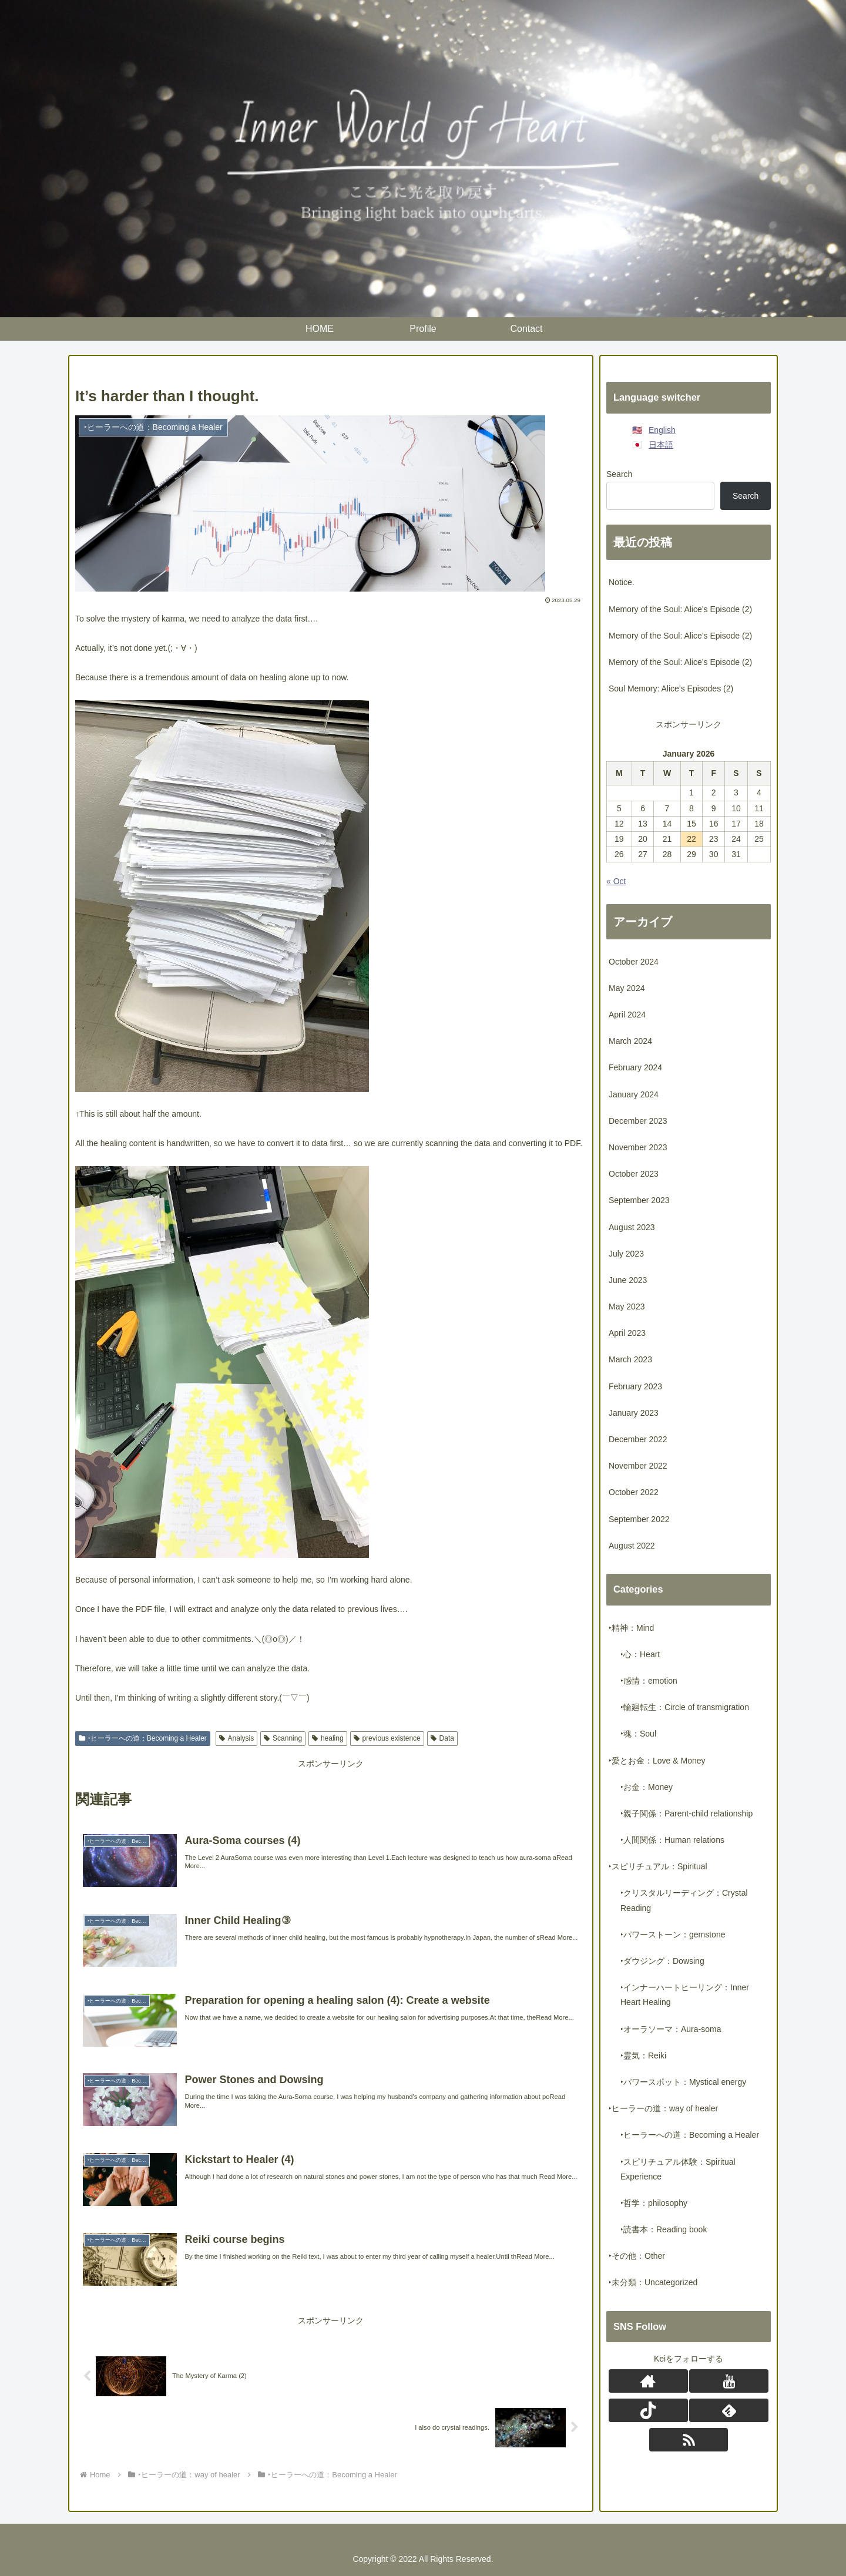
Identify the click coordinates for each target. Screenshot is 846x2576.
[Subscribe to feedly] (728, 2410)
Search (619, 474)
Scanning (283, 1738)
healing (328, 1738)
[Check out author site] (648, 2381)
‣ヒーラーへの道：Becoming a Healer (143, 1738)
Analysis (236, 1738)
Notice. (621, 582)
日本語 (661, 444)
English (662, 430)
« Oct (616, 881)
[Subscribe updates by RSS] (688, 2439)
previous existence (387, 1738)
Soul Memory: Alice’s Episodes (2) (671, 688)
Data (442, 1738)
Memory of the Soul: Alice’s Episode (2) (680, 609)
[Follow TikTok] (648, 2410)
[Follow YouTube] (728, 2381)
